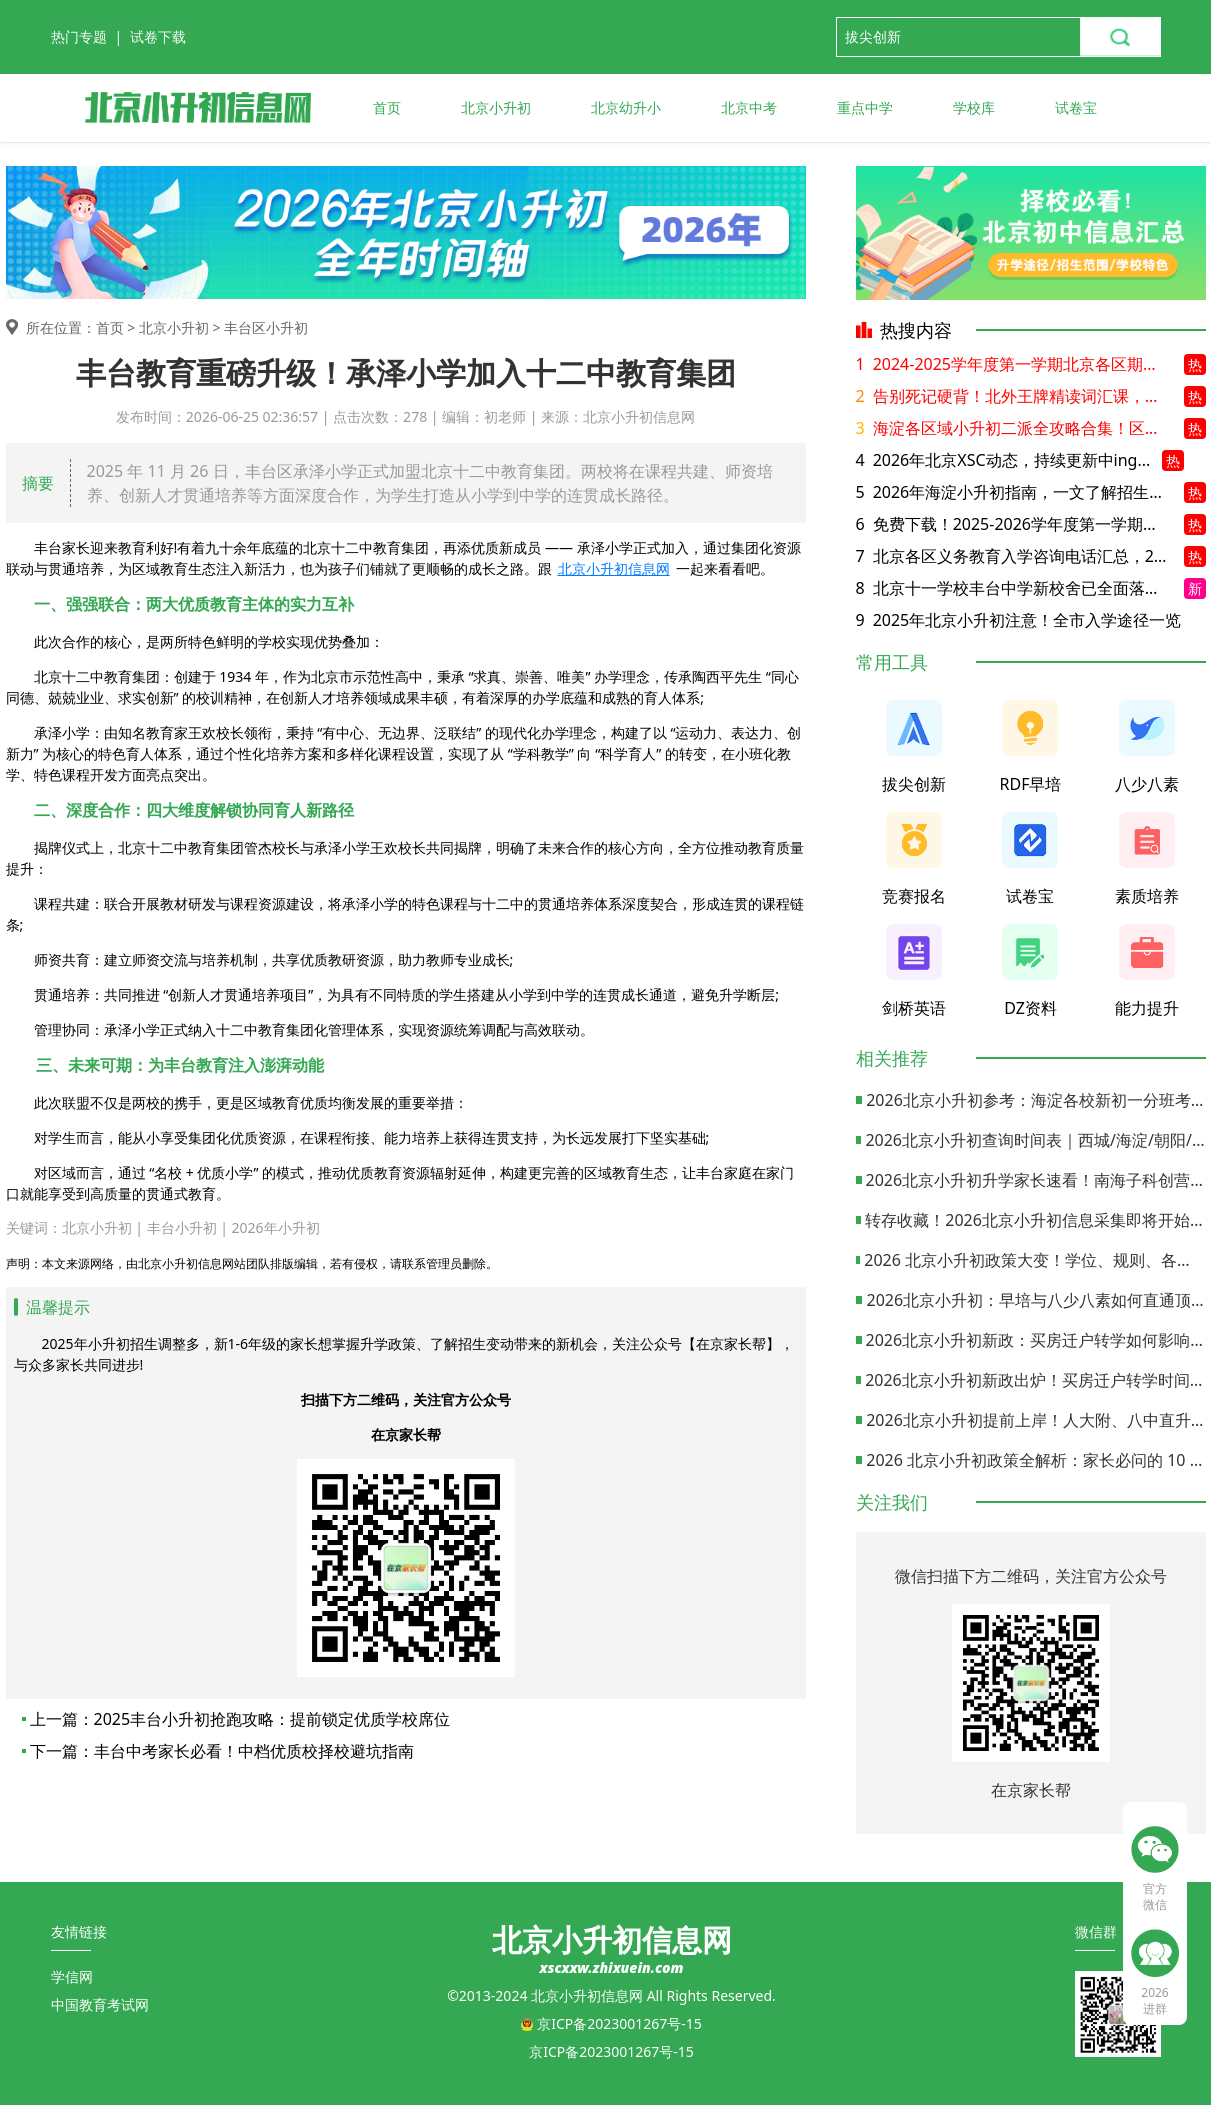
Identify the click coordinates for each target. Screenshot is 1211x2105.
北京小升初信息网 (614, 568)
